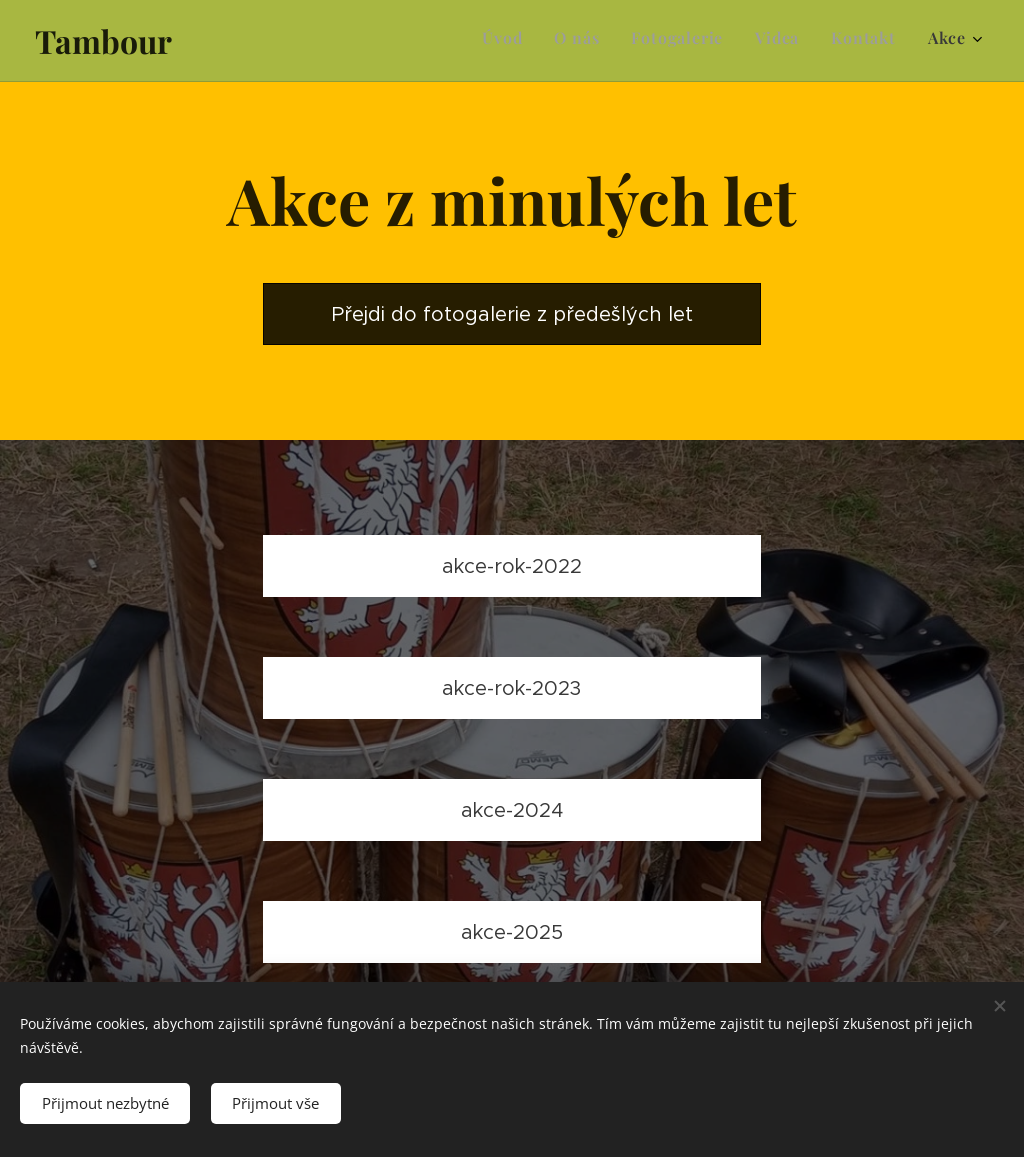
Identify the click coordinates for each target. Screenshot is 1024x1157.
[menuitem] (811, 41)
